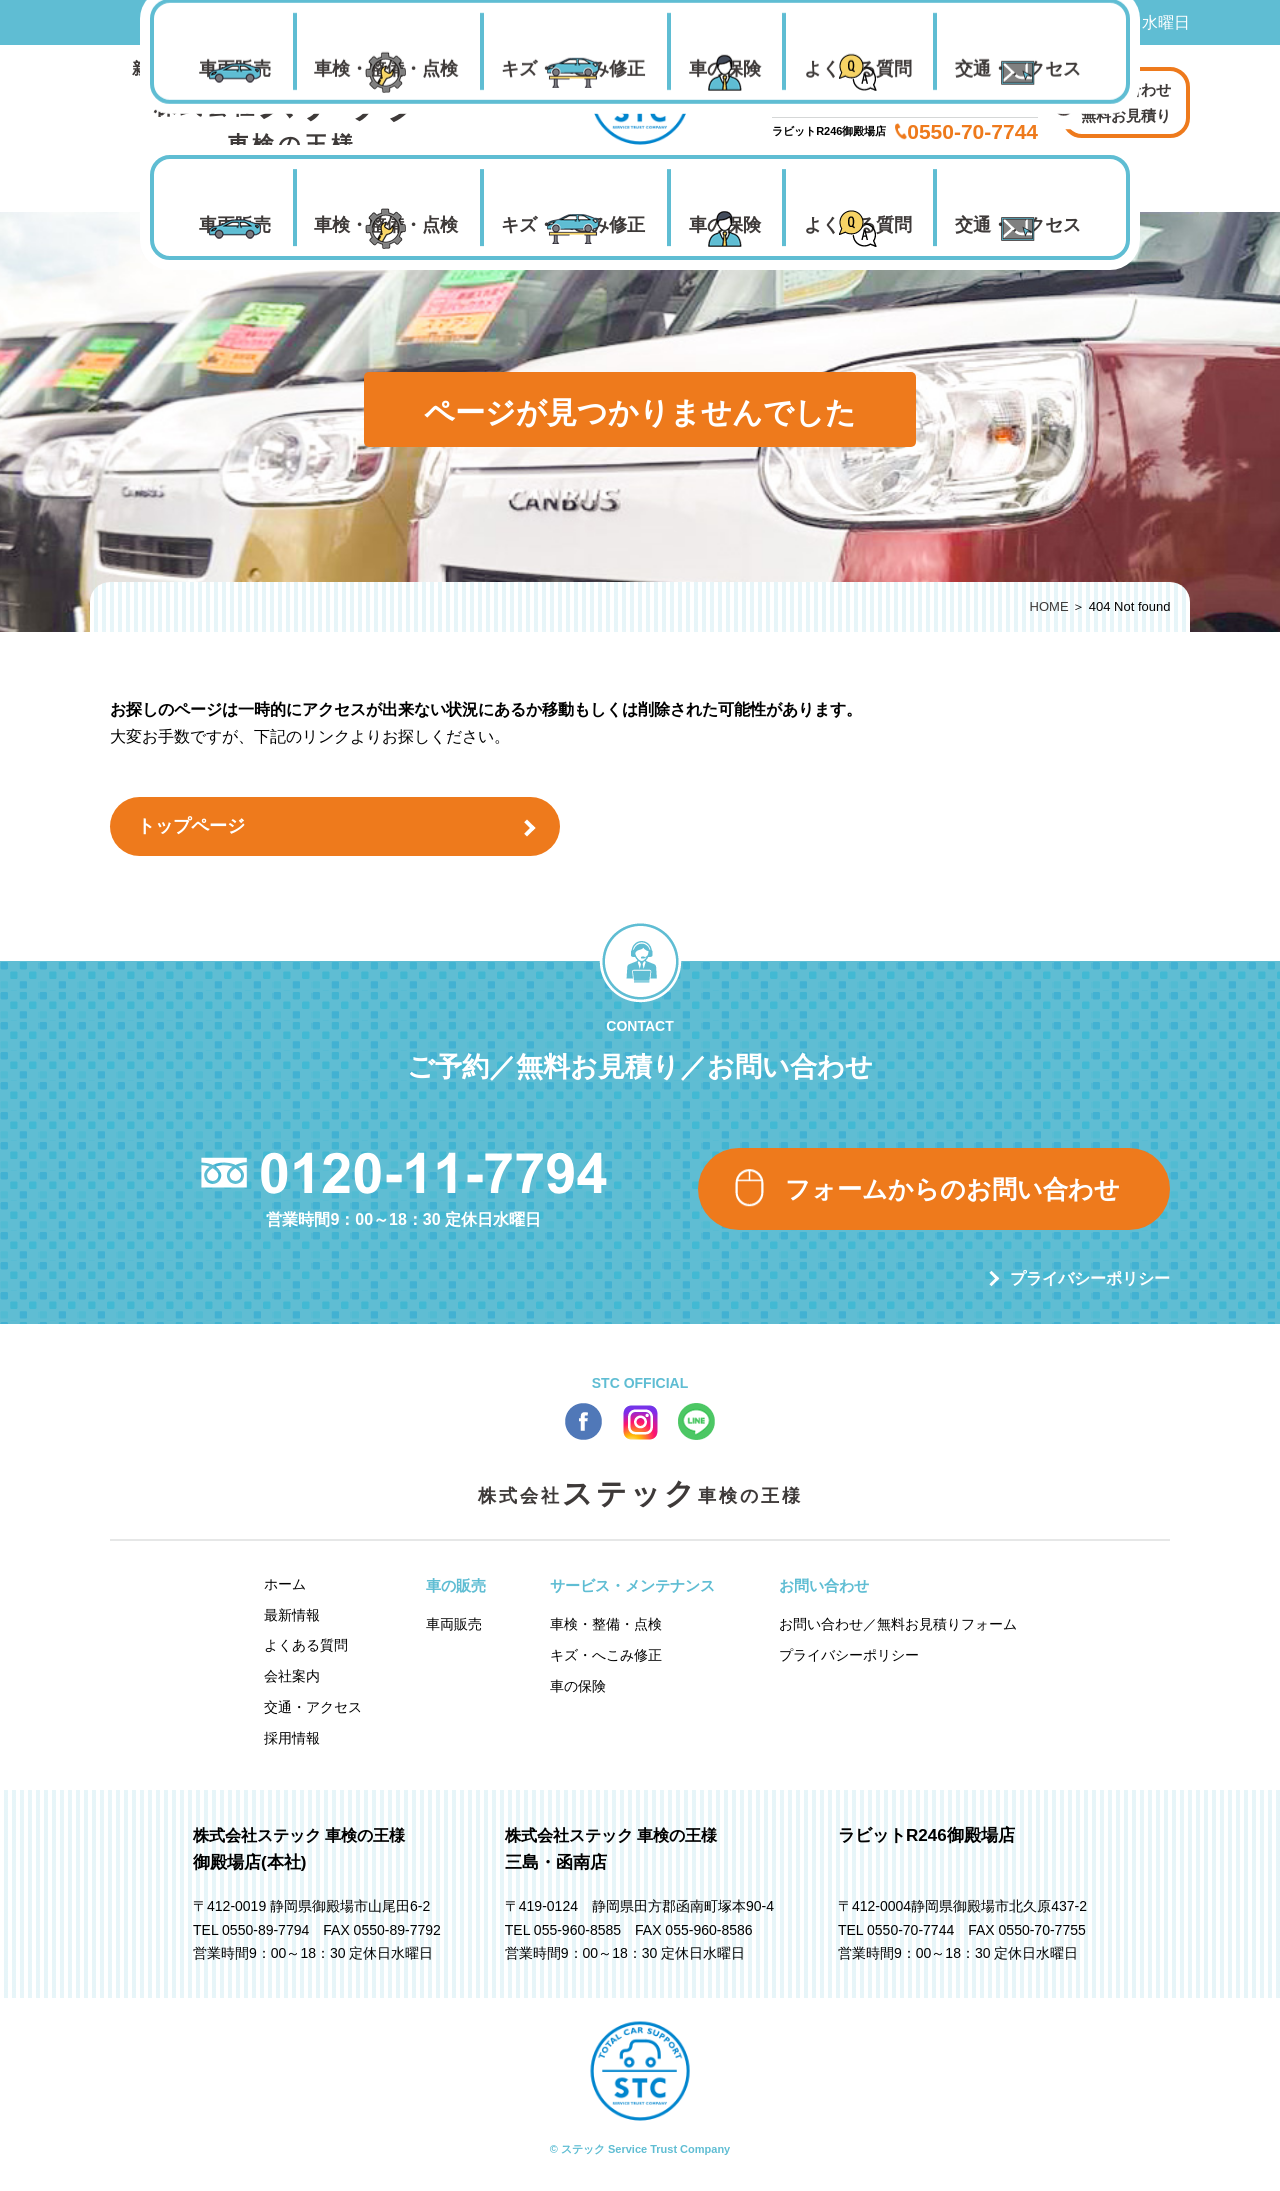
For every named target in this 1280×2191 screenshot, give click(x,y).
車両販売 (235, 225)
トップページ (191, 826)
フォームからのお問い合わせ (952, 1189)
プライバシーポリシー (1090, 1278)
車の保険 (725, 225)
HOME (1049, 606)
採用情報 (292, 1738)
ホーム (285, 1584)
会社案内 (292, 1676)
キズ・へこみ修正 (573, 225)
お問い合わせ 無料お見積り (1126, 102)
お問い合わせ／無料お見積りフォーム (898, 1624)
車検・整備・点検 (386, 225)
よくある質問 (858, 225)
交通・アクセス (1018, 225)
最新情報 (292, 1615)
